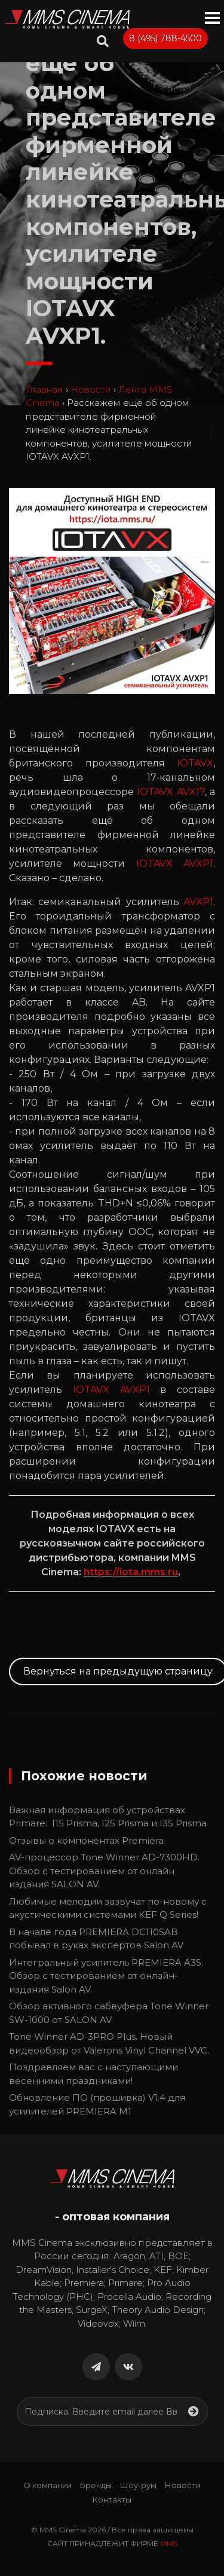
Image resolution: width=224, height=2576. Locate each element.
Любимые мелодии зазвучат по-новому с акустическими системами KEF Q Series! (108, 1908)
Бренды (96, 2485)
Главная (44, 389)
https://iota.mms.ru (131, 1572)
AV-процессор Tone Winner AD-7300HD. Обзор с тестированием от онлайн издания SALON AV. (104, 1870)
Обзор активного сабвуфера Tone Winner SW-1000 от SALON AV (108, 2012)
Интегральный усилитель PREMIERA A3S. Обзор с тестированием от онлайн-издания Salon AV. (106, 1976)
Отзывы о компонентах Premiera (86, 1840)
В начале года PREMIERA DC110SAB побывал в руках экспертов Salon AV (96, 1938)
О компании (47, 2485)
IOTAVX (195, 763)
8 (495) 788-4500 (165, 38)
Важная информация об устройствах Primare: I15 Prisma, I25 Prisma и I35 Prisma (108, 1816)
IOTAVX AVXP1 (174, 863)
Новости (90, 389)
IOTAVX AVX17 (170, 791)
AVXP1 (198, 901)
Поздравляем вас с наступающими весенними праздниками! (93, 2073)
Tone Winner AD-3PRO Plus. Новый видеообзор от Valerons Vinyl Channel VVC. (109, 2043)
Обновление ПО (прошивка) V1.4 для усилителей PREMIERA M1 (97, 2104)
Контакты (112, 2499)
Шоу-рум (138, 2485)
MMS (168, 2543)
